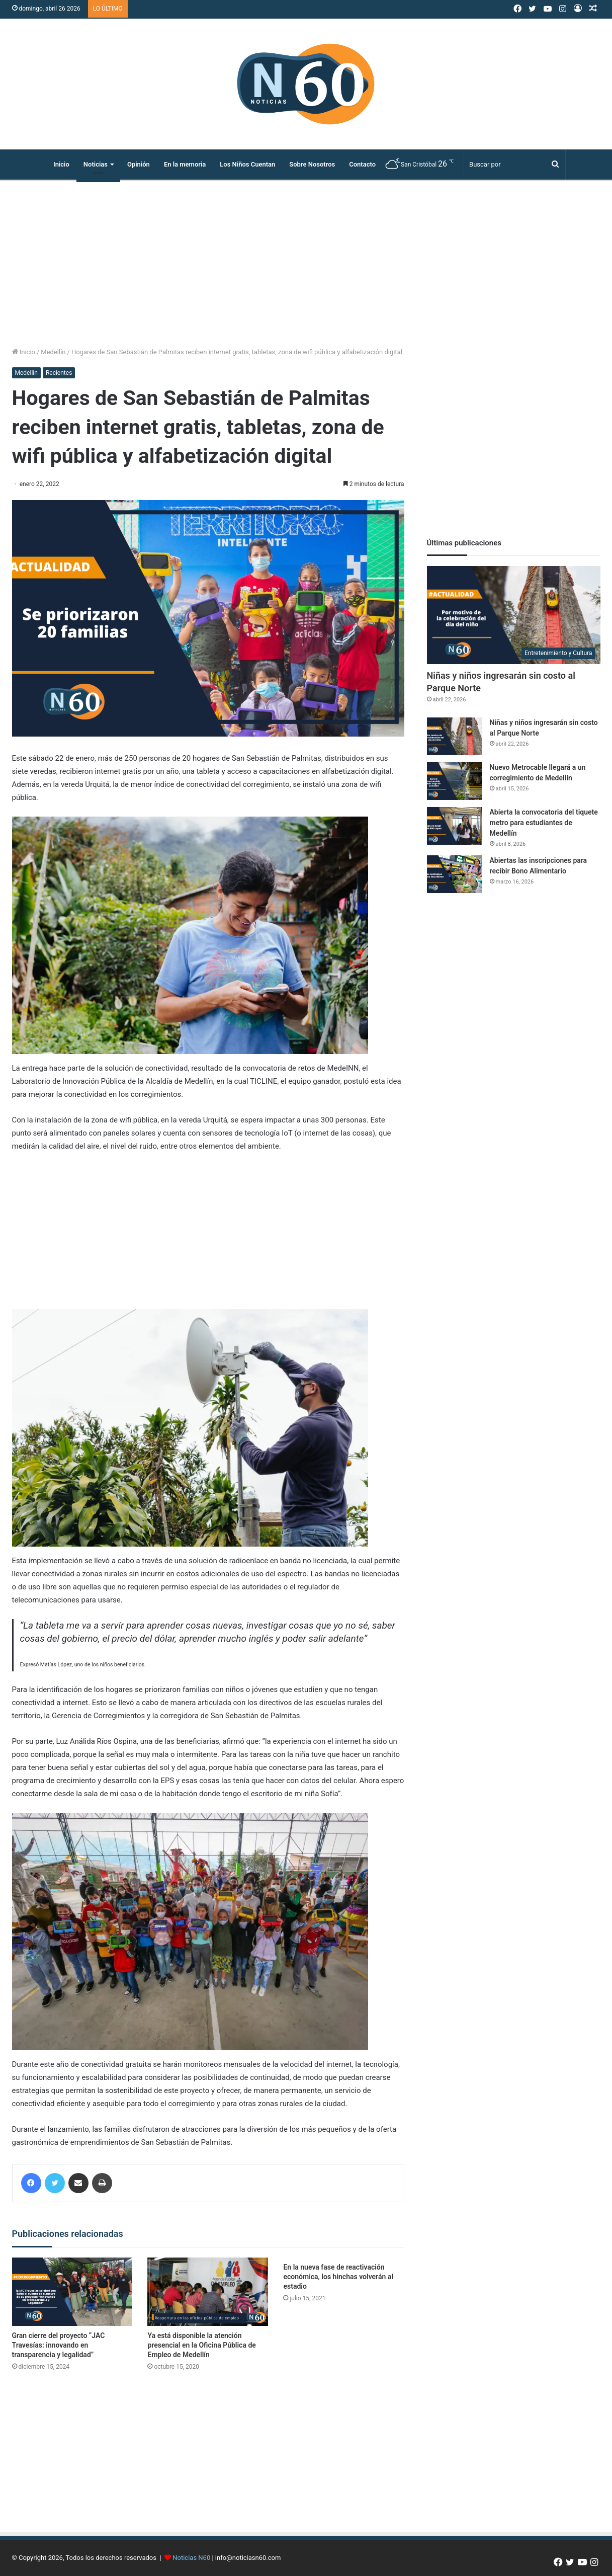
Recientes (59, 372)
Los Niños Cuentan (247, 164)
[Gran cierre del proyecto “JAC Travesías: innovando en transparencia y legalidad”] (72, 2291)
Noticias (95, 164)
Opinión (138, 164)
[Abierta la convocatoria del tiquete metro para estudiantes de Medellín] (454, 826)
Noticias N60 (191, 2557)
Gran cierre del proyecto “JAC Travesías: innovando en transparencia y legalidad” (58, 2345)
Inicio (61, 164)
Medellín (53, 352)
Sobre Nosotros (312, 164)
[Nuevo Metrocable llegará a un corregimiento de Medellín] (454, 781)
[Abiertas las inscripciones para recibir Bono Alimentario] (454, 874)
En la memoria (185, 164)
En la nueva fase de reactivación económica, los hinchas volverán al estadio (338, 2276)
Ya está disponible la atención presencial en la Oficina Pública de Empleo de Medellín (201, 2345)
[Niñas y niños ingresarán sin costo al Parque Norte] (513, 615)
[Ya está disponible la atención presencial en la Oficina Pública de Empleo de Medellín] (207, 2291)
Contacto (362, 164)
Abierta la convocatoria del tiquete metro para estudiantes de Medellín (544, 822)
